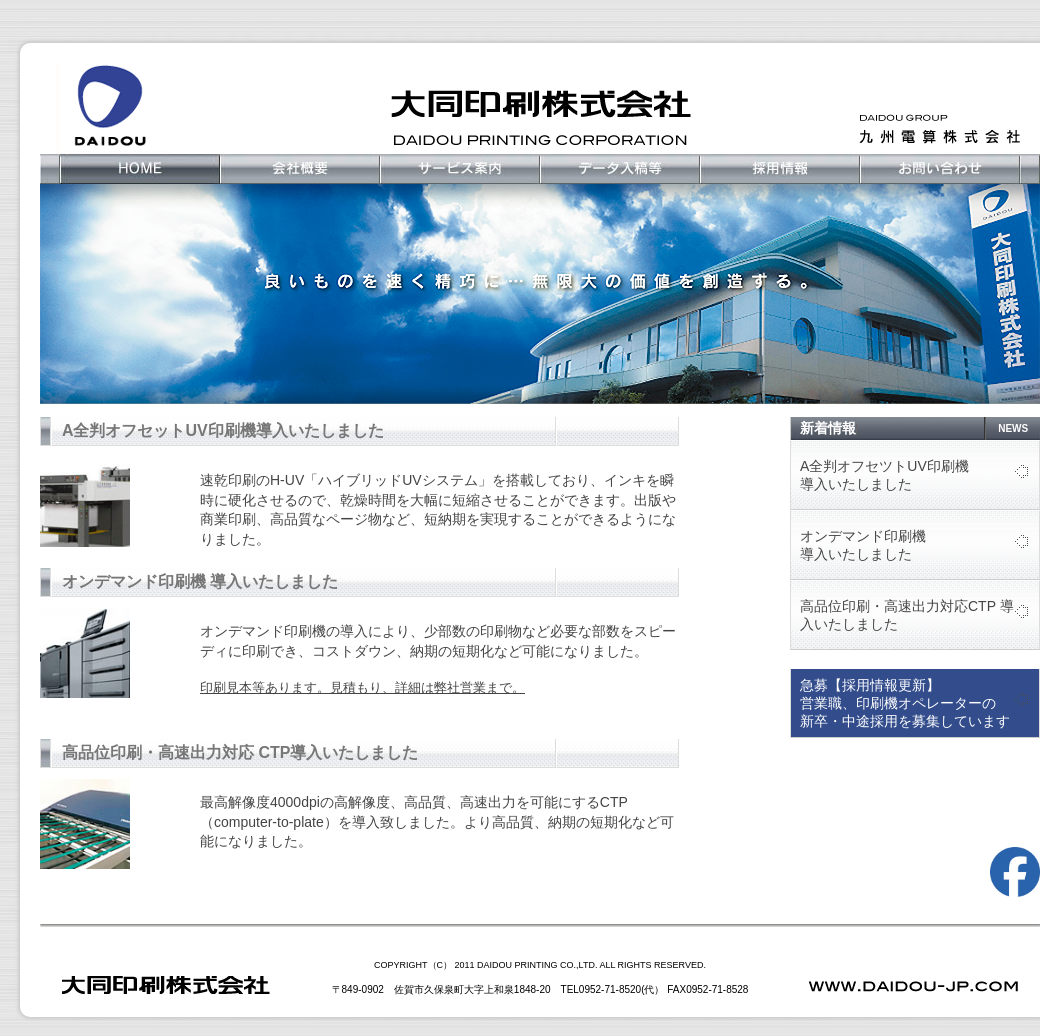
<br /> (370, 661)
